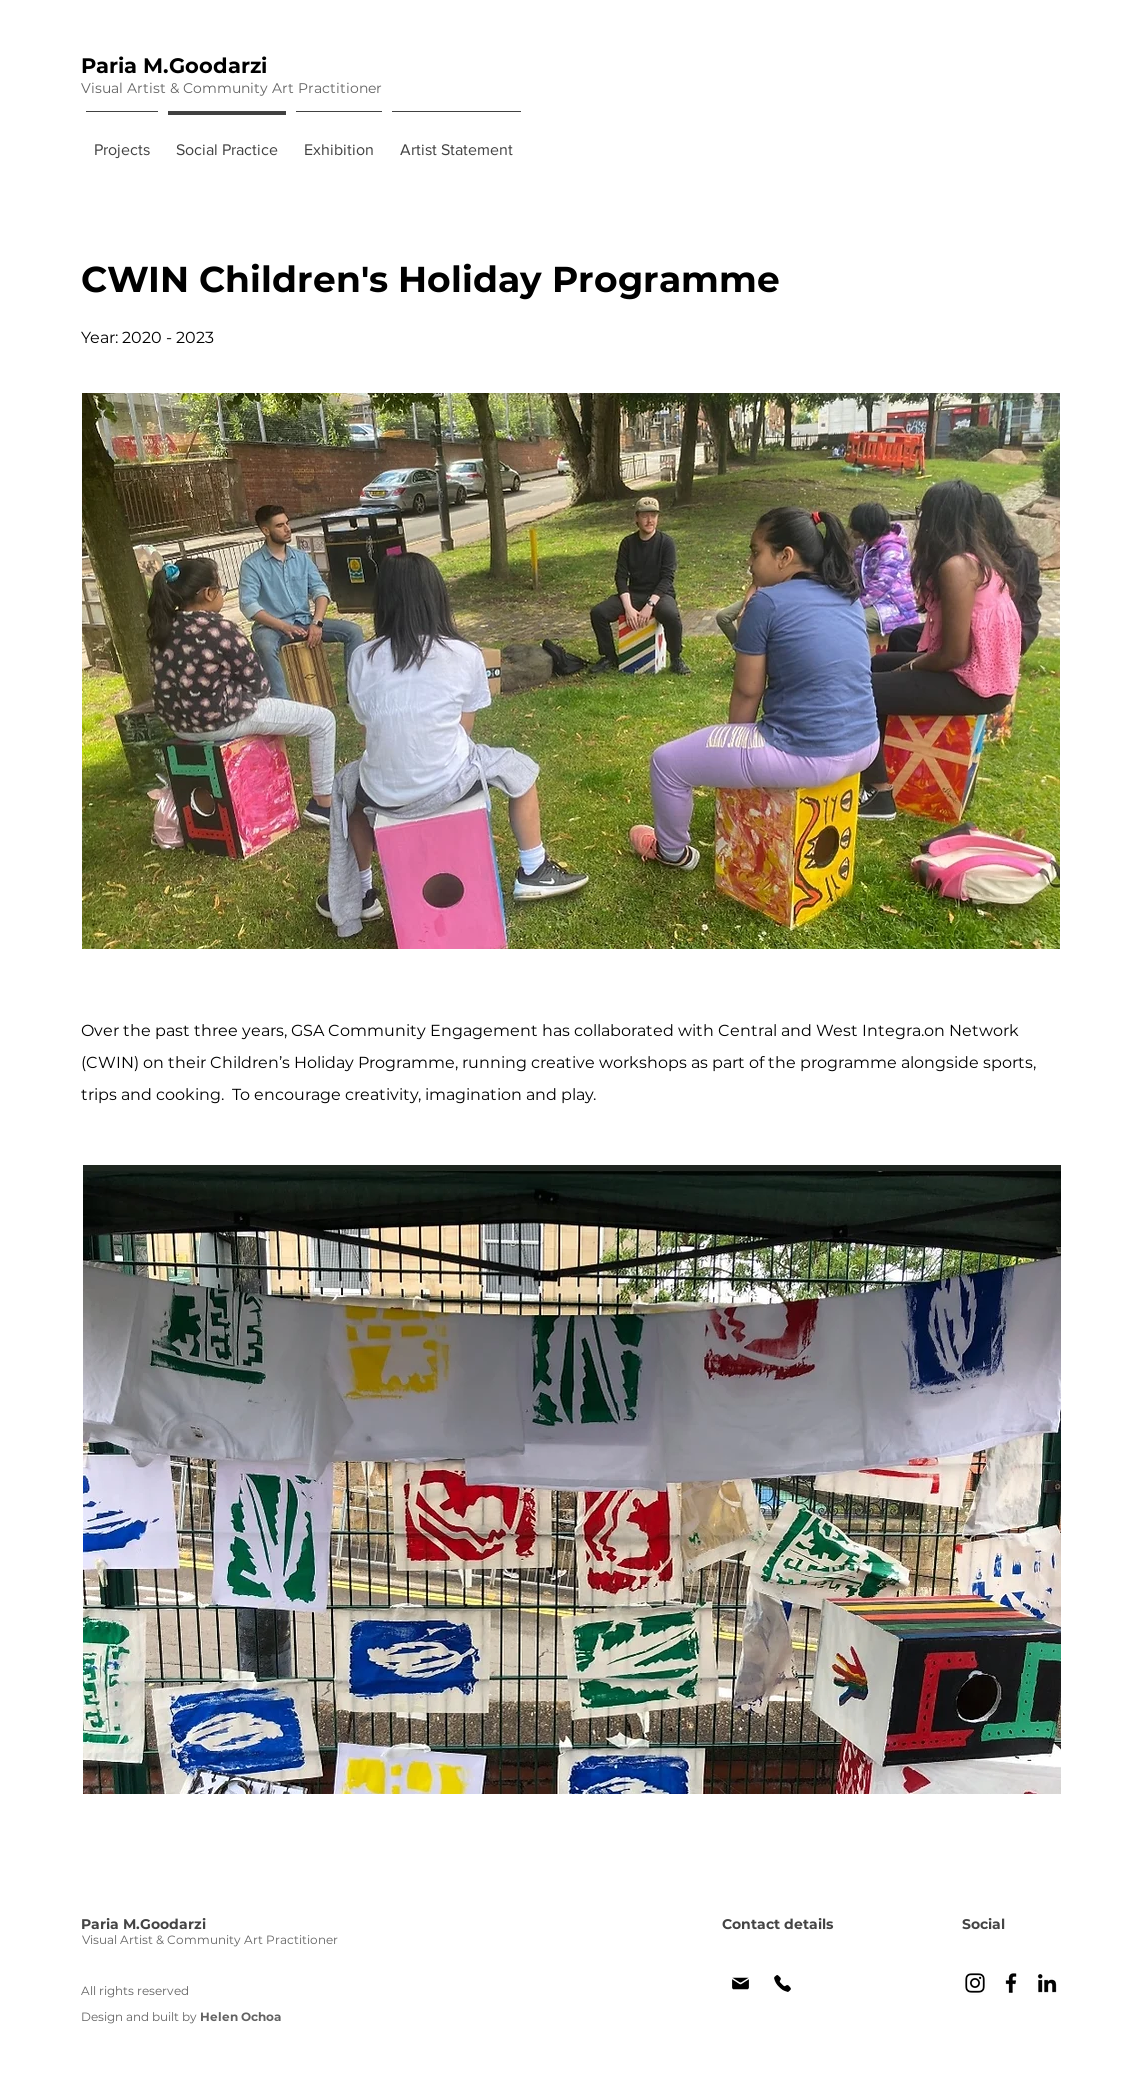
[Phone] (782, 1983)
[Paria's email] (740, 1983)
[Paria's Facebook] (1011, 1983)
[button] (572, 1479)
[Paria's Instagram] (975, 1983)
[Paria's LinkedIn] (1047, 1983)
